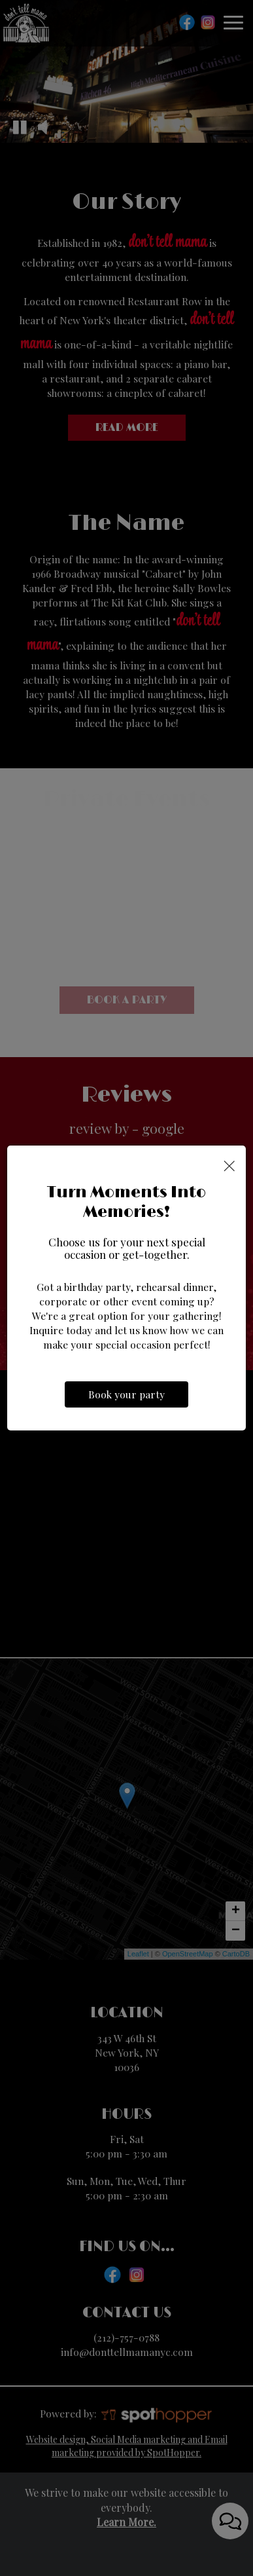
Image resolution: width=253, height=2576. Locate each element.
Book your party (126, 1394)
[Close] (229, 1165)
